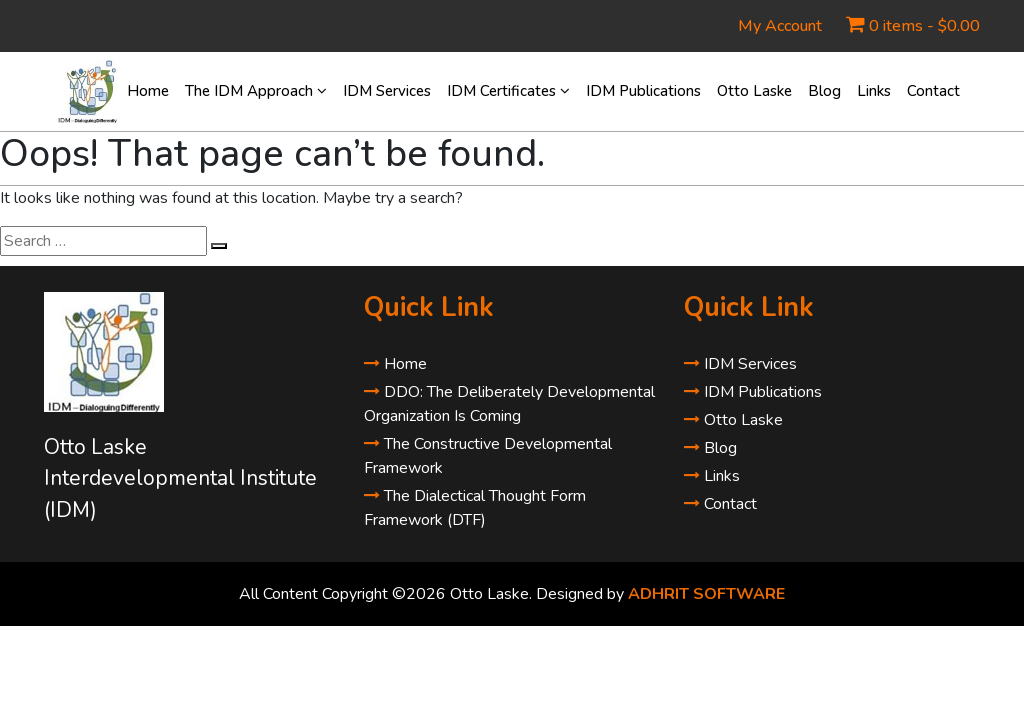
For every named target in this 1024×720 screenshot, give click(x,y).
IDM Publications (643, 91)
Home (148, 91)
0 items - (924, 26)
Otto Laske (754, 91)
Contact (933, 91)
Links (874, 91)
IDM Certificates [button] (508, 91)
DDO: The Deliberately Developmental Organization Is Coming (509, 404)
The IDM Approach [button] (256, 91)
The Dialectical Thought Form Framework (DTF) (475, 508)
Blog (824, 91)
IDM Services (387, 91)
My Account (780, 26)
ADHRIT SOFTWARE (706, 594)
